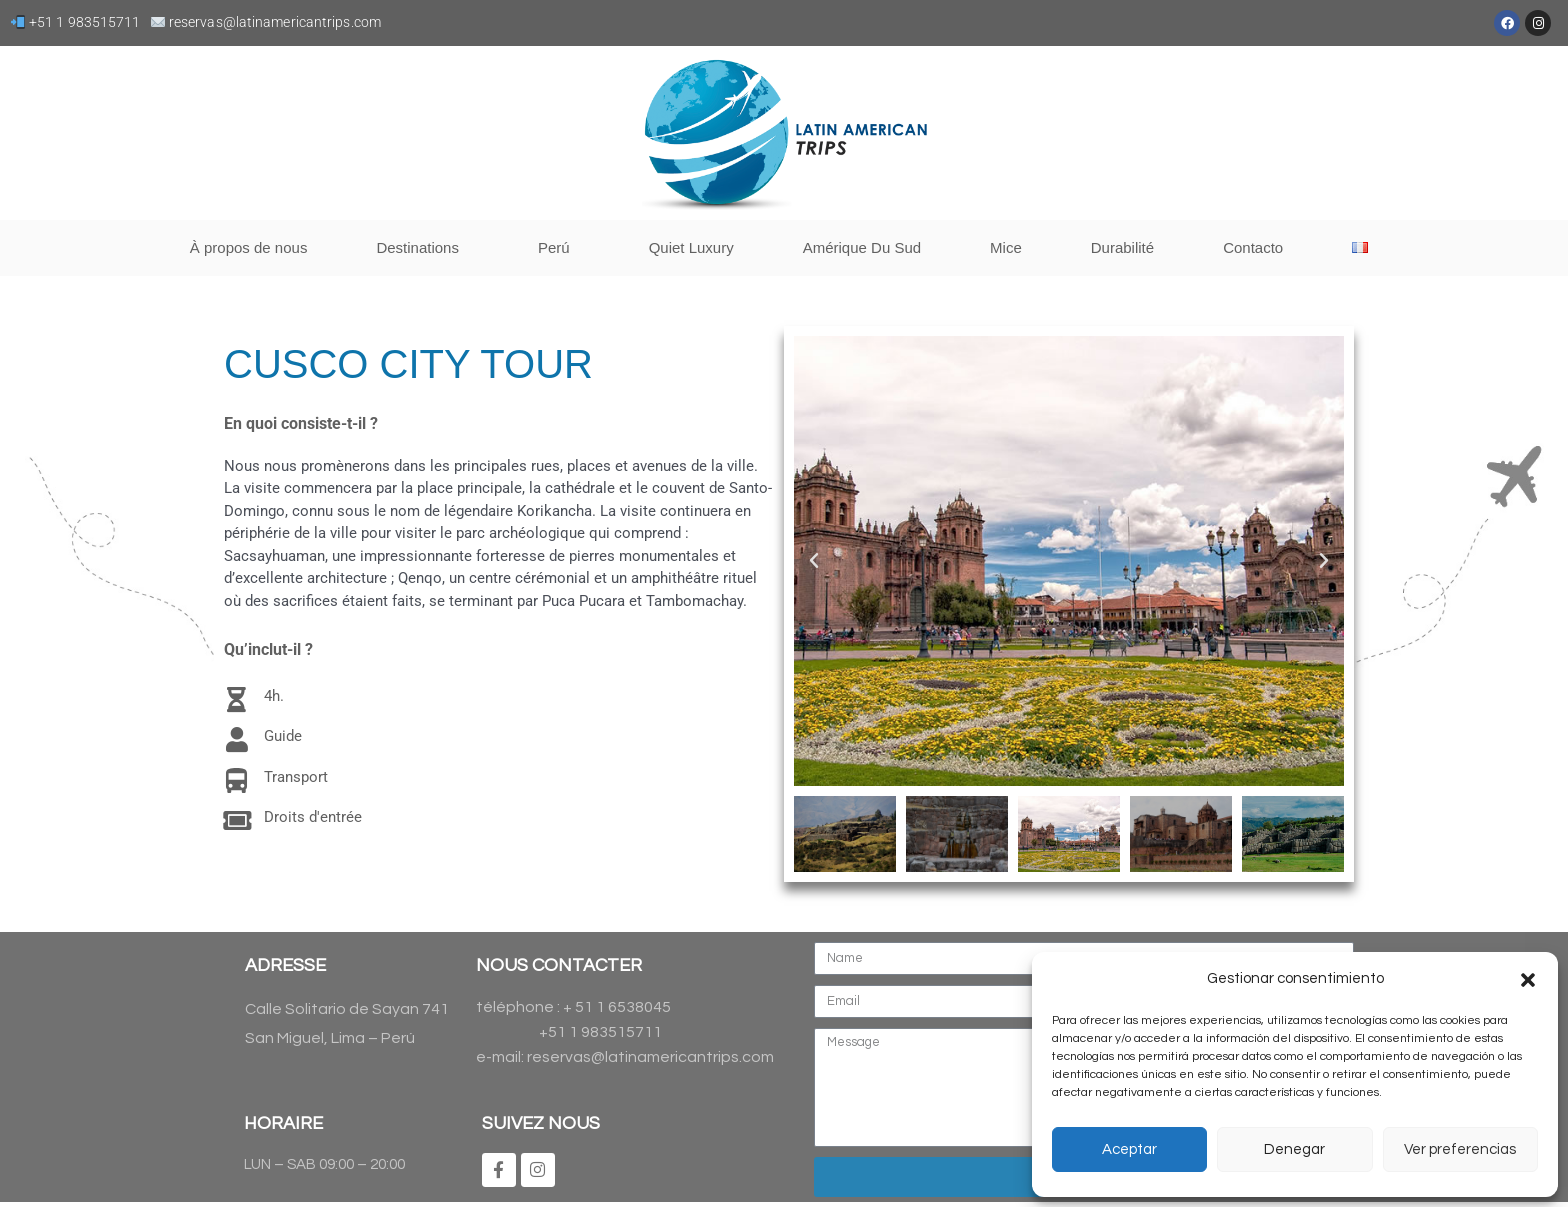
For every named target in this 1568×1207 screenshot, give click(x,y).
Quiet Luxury (691, 247)
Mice (1006, 247)
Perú (559, 248)
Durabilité (1122, 247)
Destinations (422, 248)
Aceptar (1129, 1149)
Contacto (1253, 247)
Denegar (1294, 1149)
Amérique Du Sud (862, 247)
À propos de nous (249, 247)
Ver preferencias (1460, 1149)
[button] (1528, 980)
